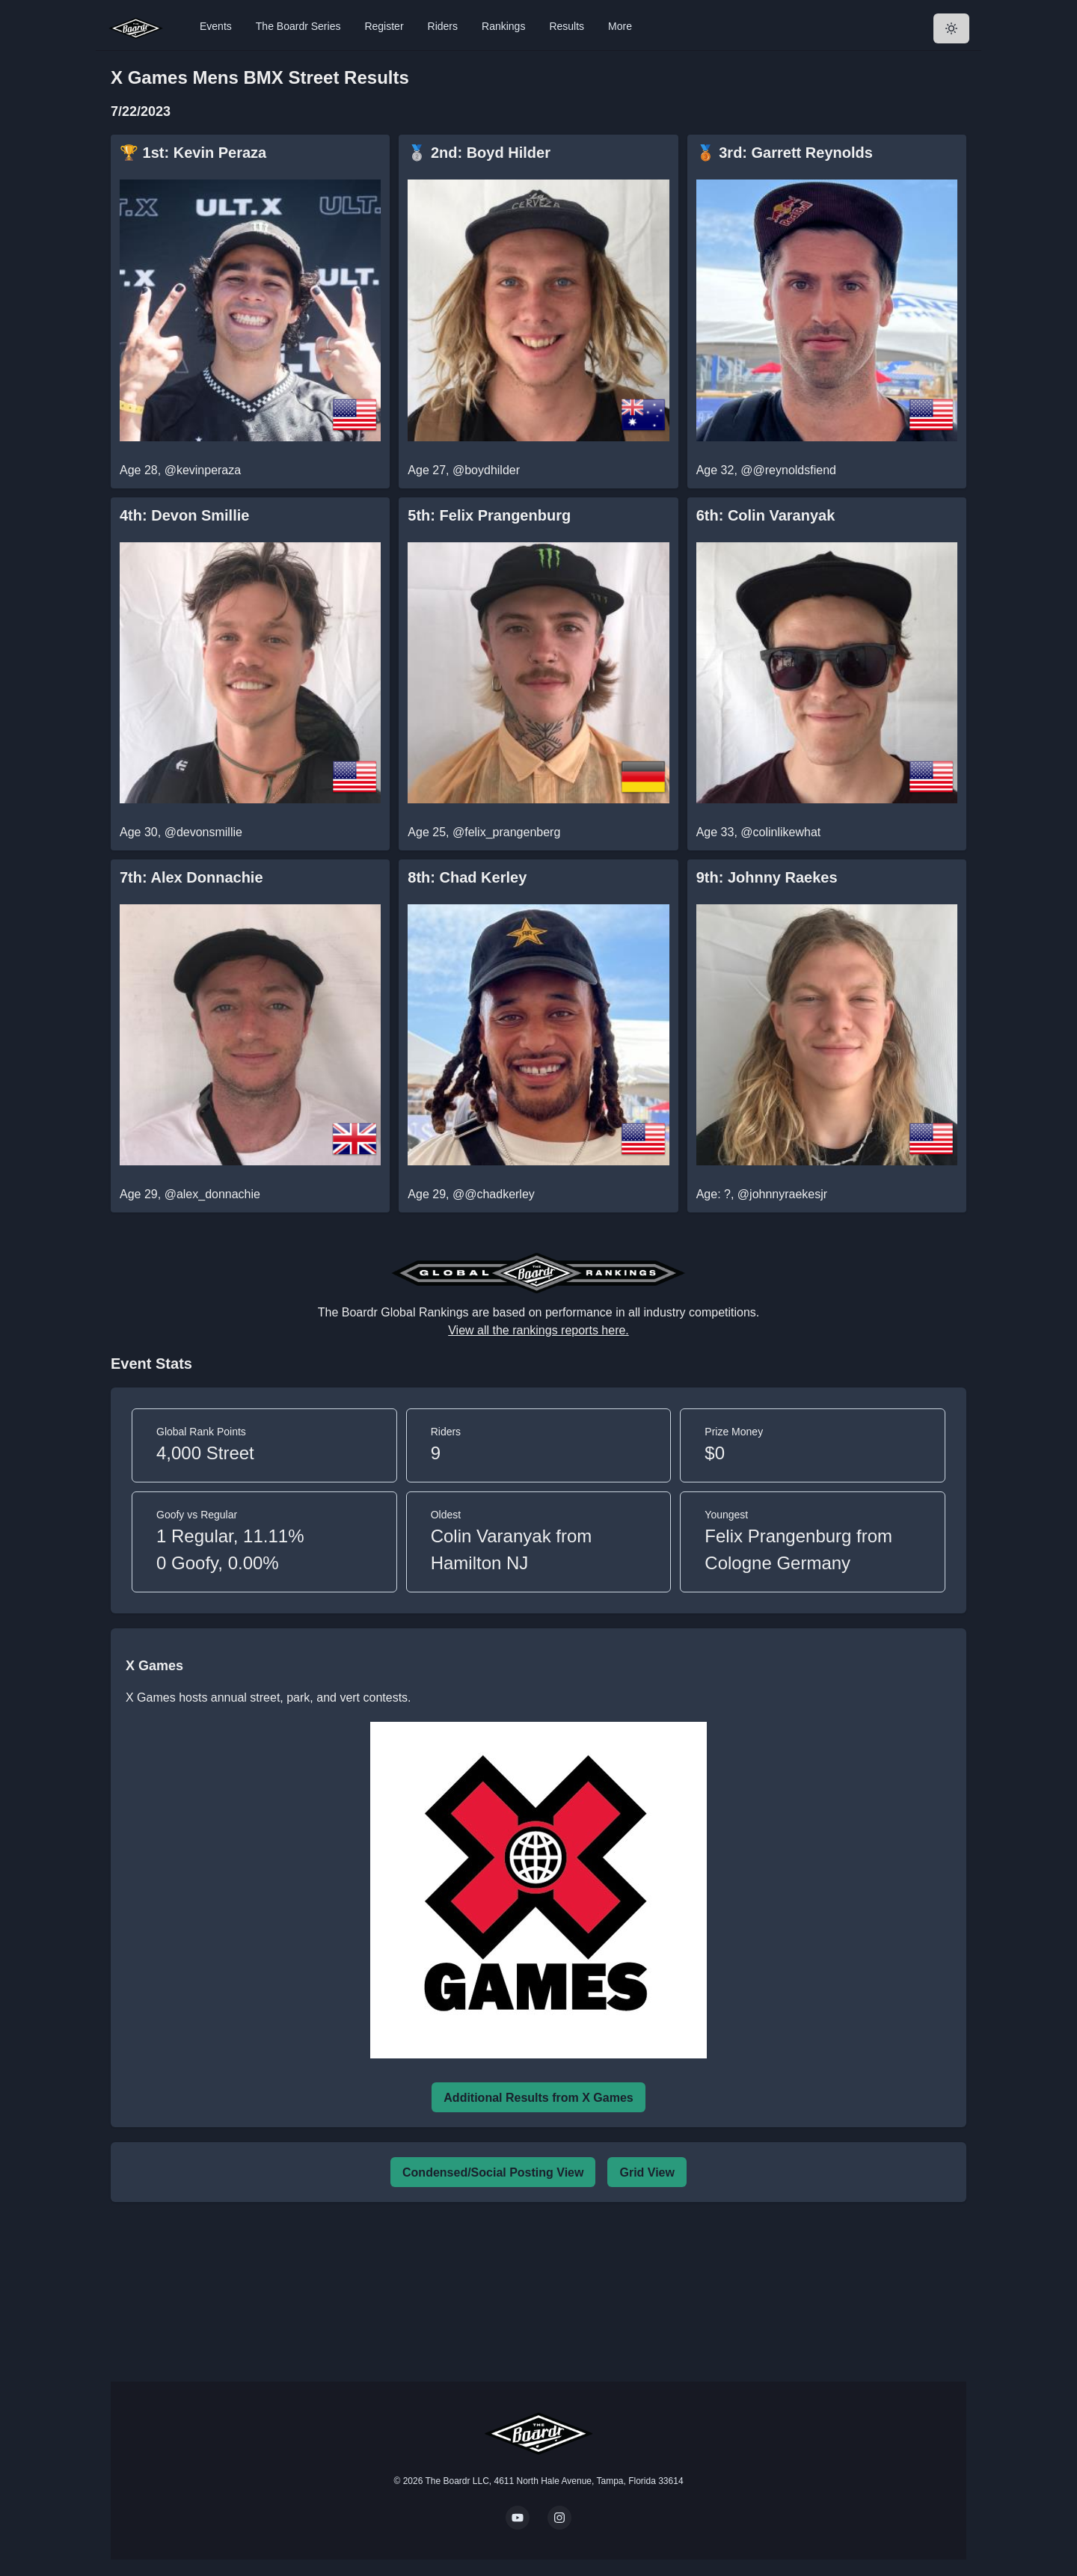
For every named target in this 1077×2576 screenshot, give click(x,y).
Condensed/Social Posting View (492, 2172)
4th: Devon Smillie (184, 515)
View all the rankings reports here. (538, 1330)
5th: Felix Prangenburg (489, 515)
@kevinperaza (203, 470)
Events (216, 26)
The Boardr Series (298, 26)
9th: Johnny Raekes (767, 877)
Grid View (647, 2172)
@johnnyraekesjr (782, 1194)
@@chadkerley (493, 1194)
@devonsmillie (203, 832)
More (620, 26)
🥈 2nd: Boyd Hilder (479, 152)
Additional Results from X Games (538, 2097)
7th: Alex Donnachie (191, 877)
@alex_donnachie (212, 1194)
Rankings (503, 26)
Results (566, 26)
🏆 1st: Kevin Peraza (193, 152)
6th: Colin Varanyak (765, 515)
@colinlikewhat (780, 832)
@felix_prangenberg (506, 832)
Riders (443, 26)
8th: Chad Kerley (467, 877)
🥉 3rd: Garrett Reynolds (784, 152)
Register (383, 26)
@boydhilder (486, 470)
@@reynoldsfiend (788, 470)
